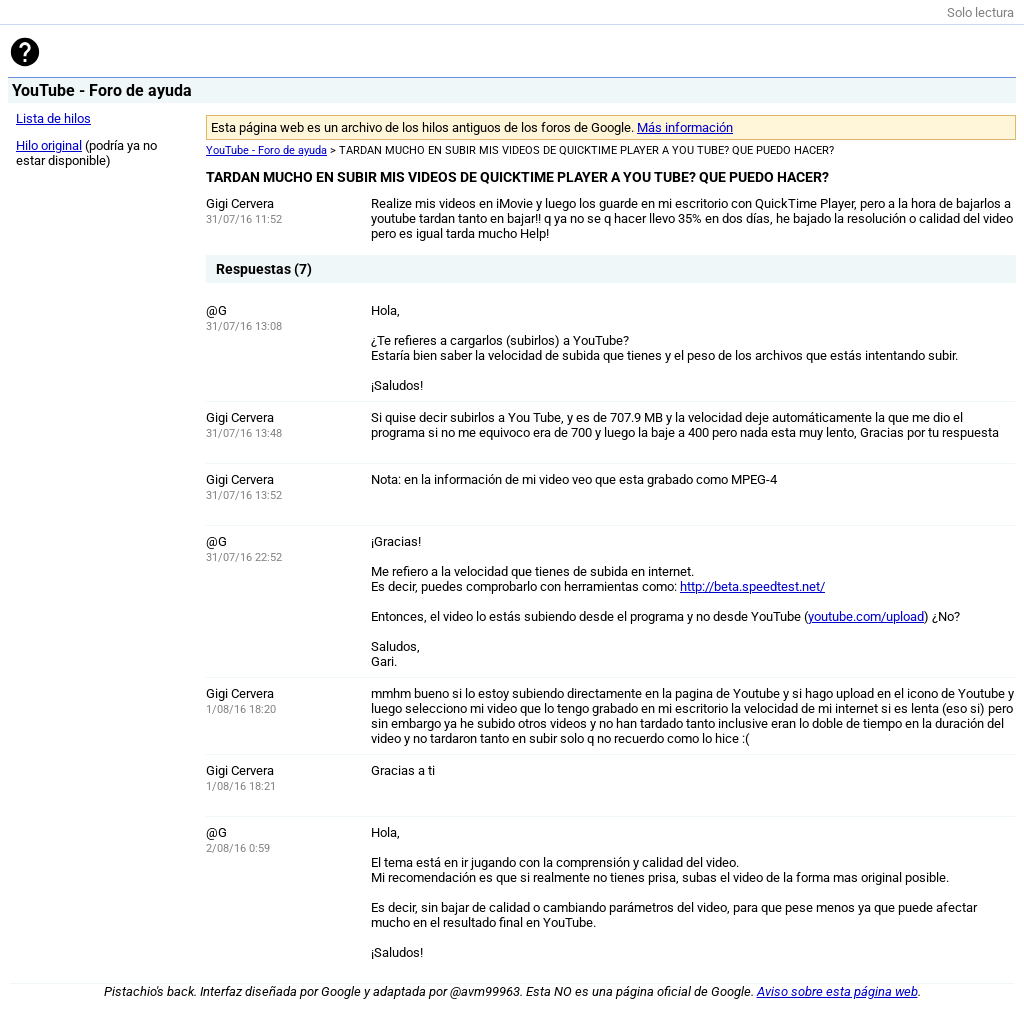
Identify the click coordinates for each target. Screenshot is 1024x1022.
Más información (685, 127)
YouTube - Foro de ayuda (266, 150)
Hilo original (49, 145)
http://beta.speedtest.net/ (752, 586)
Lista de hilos (53, 118)
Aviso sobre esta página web (837, 991)
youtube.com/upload (866, 616)
